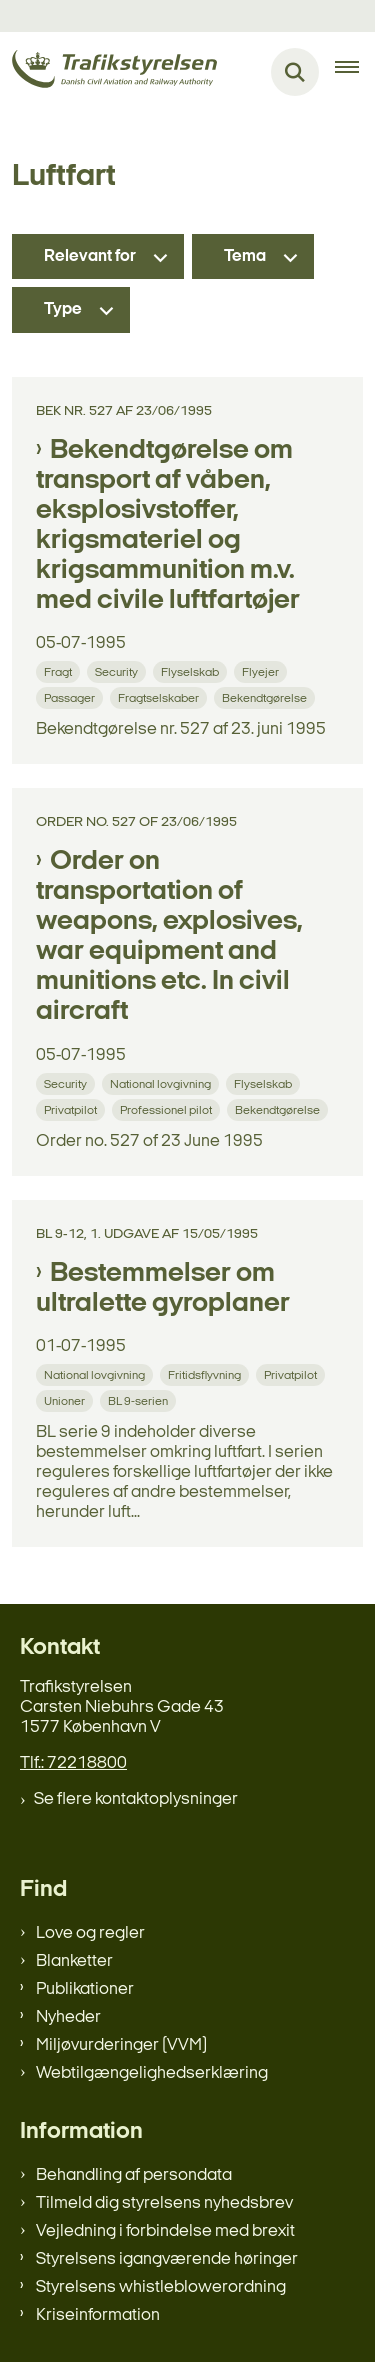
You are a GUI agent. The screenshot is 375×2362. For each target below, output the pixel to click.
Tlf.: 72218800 (73, 1763)
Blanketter (74, 1961)
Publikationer (85, 1989)
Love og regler (90, 1933)
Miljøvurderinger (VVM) (121, 2045)
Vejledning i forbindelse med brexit (165, 2231)
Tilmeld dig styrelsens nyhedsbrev (164, 2203)
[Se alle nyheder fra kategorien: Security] (118, 671)
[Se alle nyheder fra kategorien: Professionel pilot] (168, 1109)
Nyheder (68, 2017)
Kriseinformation (98, 2315)
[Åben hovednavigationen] (355, 72)
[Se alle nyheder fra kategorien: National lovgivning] (162, 1083)
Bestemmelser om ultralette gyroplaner (163, 1289)
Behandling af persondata (134, 2175)
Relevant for (90, 256)
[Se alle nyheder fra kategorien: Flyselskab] (192, 671)
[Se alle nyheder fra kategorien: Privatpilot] (72, 1109)
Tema (245, 256)
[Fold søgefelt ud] (295, 72)
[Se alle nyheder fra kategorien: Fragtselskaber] (160, 697)
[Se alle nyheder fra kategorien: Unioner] (66, 1400)
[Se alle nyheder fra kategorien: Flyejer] (262, 671)
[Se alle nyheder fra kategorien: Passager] (71, 697)
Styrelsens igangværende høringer (167, 2259)
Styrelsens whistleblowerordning (161, 2287)
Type (63, 309)
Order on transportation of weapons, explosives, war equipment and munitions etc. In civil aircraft (169, 937)
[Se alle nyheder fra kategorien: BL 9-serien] (140, 1400)
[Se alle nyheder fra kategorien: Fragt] (60, 671)
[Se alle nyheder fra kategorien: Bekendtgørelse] (266, 697)
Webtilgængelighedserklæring (152, 2073)
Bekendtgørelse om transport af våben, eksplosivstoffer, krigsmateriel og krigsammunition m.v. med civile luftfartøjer (168, 526)
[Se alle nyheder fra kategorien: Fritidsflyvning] (206, 1374)
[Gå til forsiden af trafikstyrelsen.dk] (108, 72)
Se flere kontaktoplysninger (136, 1799)
